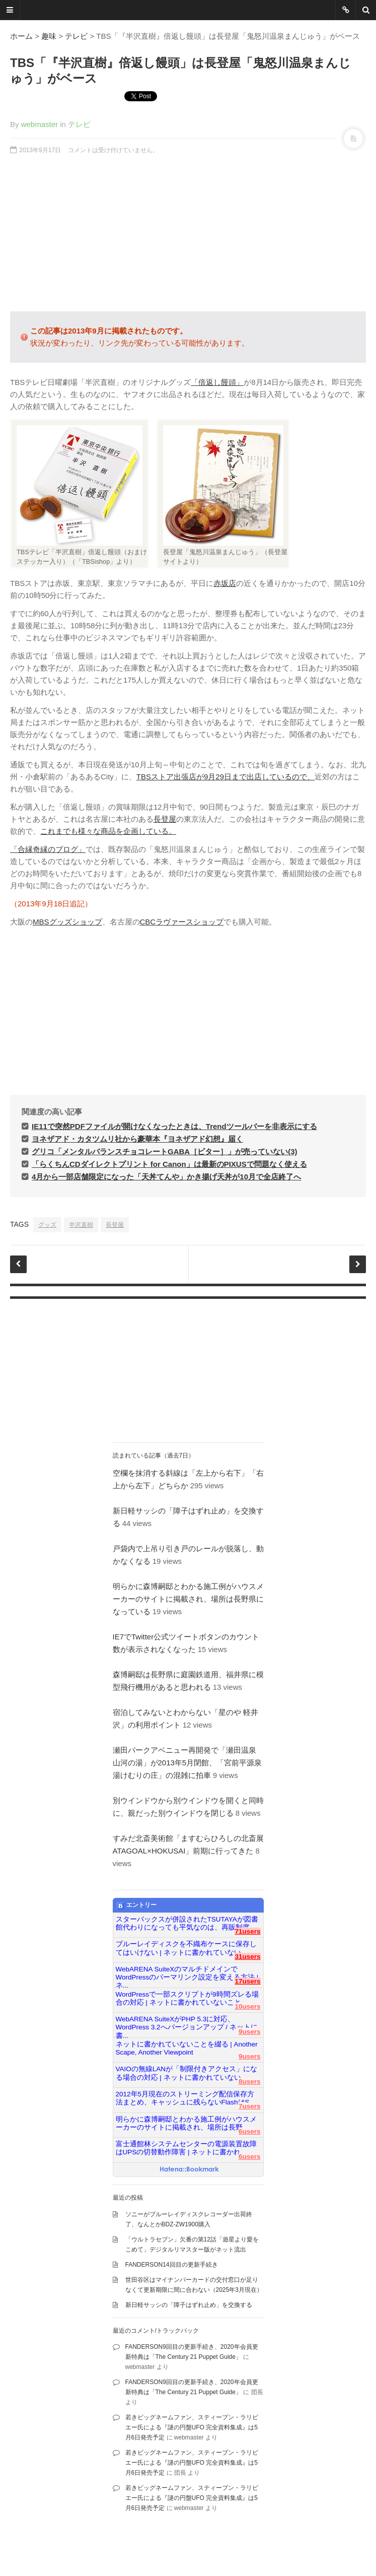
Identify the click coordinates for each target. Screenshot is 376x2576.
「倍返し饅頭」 (217, 382)
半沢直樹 (81, 1224)
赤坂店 (224, 583)
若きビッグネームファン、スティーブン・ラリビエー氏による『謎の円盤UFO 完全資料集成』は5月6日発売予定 (191, 2427)
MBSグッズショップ (67, 921)
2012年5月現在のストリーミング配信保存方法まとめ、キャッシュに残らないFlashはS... (185, 2098)
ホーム (21, 36)
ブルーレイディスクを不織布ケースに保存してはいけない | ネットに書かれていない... (186, 1948)
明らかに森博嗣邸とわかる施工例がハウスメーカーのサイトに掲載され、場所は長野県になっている (188, 1599)
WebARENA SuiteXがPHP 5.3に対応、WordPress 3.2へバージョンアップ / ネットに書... (187, 2023)
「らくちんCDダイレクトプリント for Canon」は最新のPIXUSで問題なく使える (169, 1164)
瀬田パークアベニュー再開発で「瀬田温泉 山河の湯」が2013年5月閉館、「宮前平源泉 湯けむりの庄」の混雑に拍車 (191, 1762)
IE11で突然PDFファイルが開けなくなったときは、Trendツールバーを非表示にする (174, 1126)
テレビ (76, 36)
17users (247, 1981)
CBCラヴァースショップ (182, 921)
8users (250, 2081)
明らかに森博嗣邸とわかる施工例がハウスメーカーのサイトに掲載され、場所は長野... (186, 2123)
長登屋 (165, 819)
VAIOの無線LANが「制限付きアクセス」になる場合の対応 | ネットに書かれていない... (187, 2073)
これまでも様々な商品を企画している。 (108, 831)
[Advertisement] (188, 233)
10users (247, 2006)
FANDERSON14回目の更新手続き (171, 2264)
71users (247, 1931)
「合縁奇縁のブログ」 (48, 849)
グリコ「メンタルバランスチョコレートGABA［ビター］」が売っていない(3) (164, 1151)
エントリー (137, 1905)
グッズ (47, 1224)
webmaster (39, 124)
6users (250, 2131)
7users (250, 2106)
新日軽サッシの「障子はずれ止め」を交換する (188, 2304)
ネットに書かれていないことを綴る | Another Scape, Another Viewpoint (187, 2048)
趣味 (48, 36)
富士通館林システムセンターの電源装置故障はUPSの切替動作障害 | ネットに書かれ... (186, 2148)
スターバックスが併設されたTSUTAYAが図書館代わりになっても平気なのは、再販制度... (187, 1923)
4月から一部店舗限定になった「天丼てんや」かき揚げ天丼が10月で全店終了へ (166, 1176)
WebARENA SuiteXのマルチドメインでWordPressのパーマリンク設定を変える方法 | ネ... (187, 1973)
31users (247, 1956)
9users (250, 2031)
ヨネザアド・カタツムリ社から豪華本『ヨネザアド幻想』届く (137, 1139)
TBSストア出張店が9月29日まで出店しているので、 (225, 776)
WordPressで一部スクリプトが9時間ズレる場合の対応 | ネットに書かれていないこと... (187, 1998)
